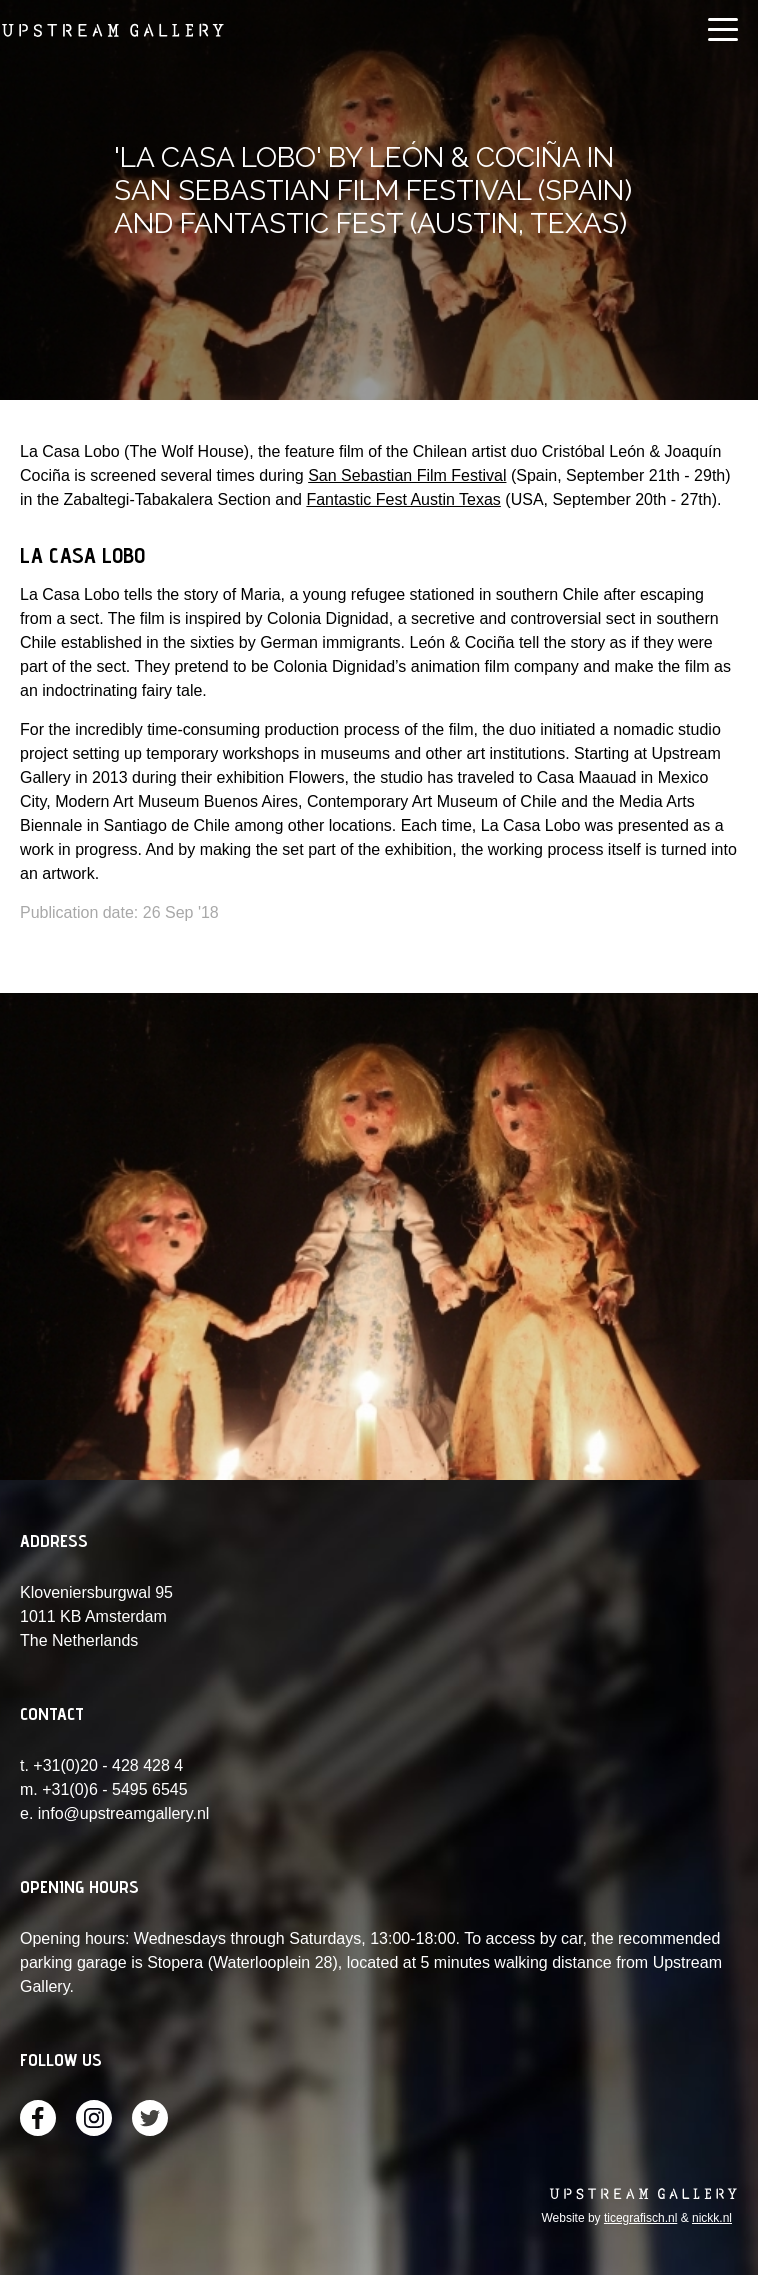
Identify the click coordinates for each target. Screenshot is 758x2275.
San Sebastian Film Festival (407, 475)
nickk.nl (712, 2218)
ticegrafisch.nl (640, 2218)
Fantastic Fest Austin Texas (403, 499)
